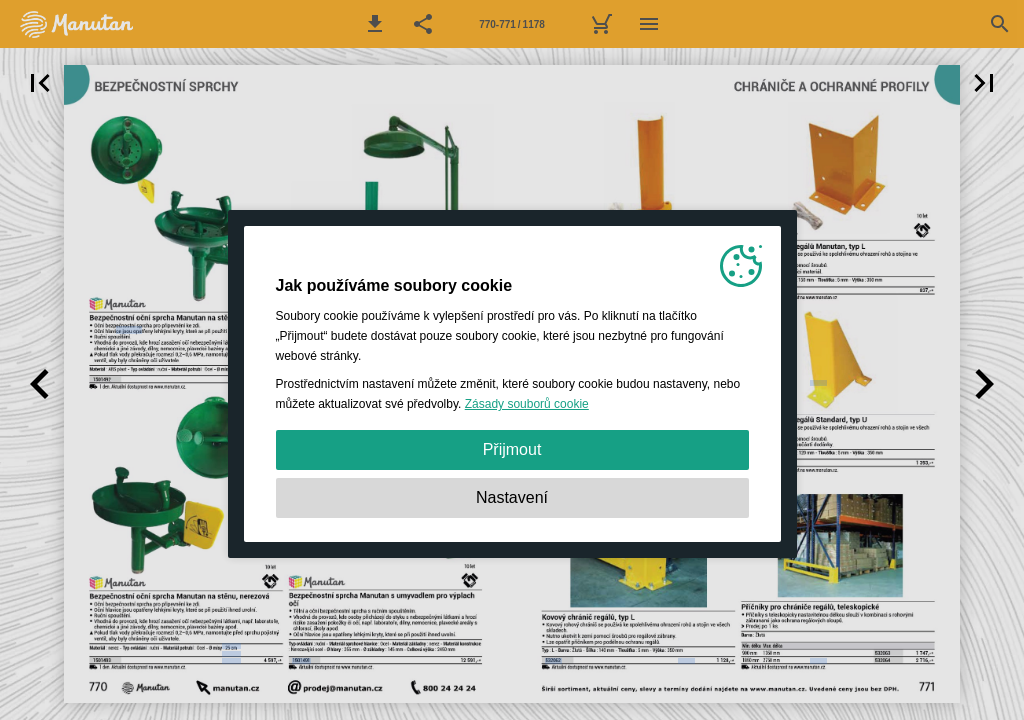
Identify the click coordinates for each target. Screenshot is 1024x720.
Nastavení (512, 497)
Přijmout (512, 449)
